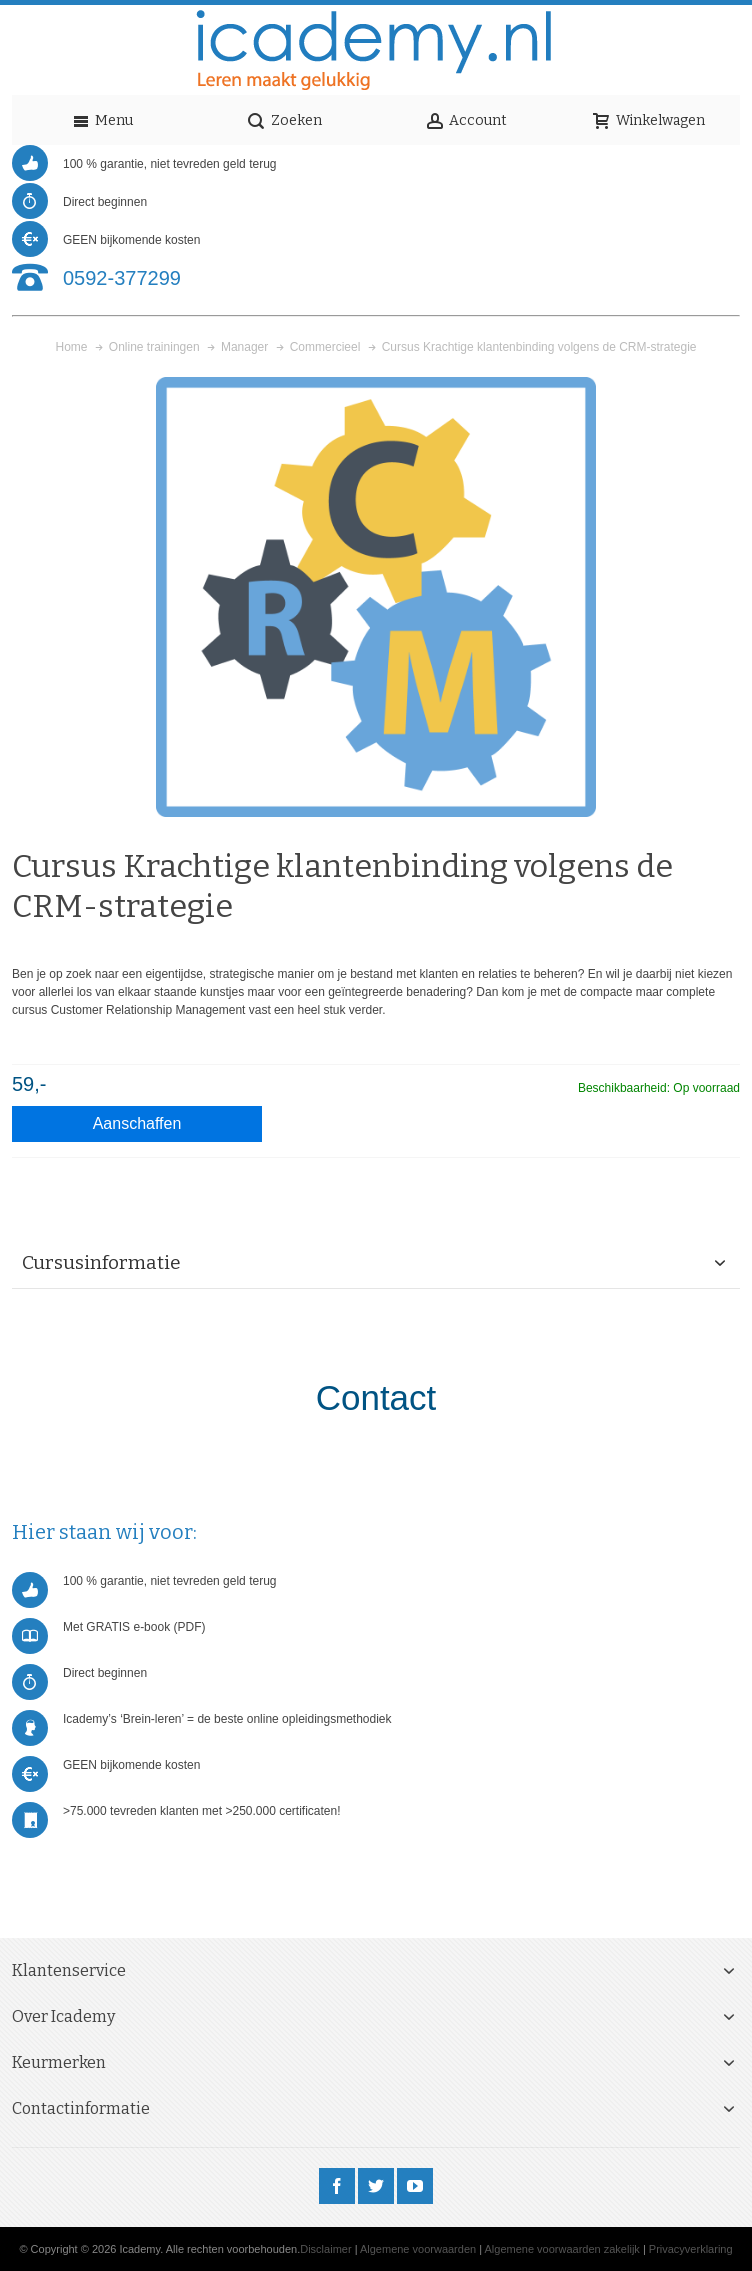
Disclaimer (325, 2249)
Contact (376, 1397)
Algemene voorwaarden (418, 2249)
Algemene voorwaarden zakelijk (562, 2249)
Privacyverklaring (691, 2249)
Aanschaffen (137, 1123)
